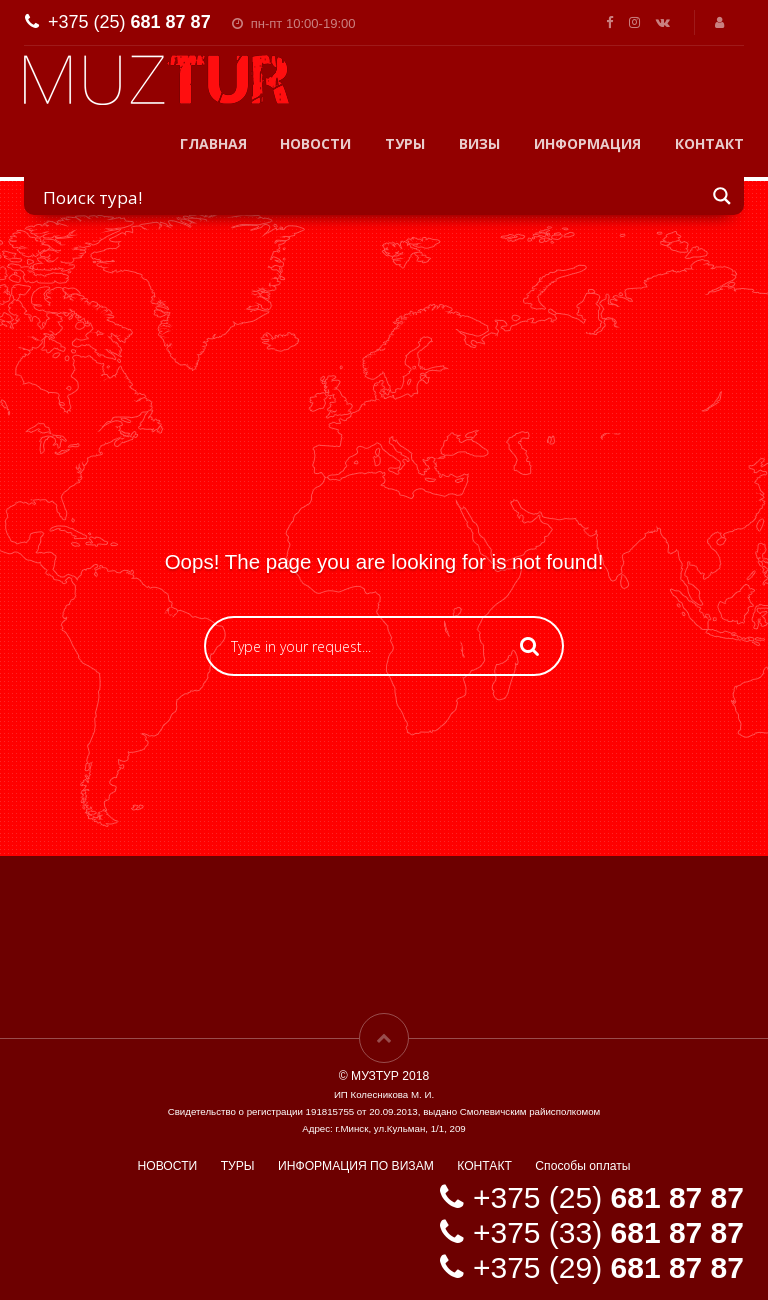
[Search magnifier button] (723, 195)
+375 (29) (608, 1267)
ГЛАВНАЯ (213, 143)
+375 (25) (129, 22)
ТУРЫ (405, 143)
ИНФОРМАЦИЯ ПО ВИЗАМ (356, 1166)
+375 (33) (608, 1232)
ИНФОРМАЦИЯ (587, 143)
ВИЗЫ (479, 143)
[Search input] (372, 196)
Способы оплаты (582, 1166)
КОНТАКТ (709, 143)
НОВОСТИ (315, 143)
